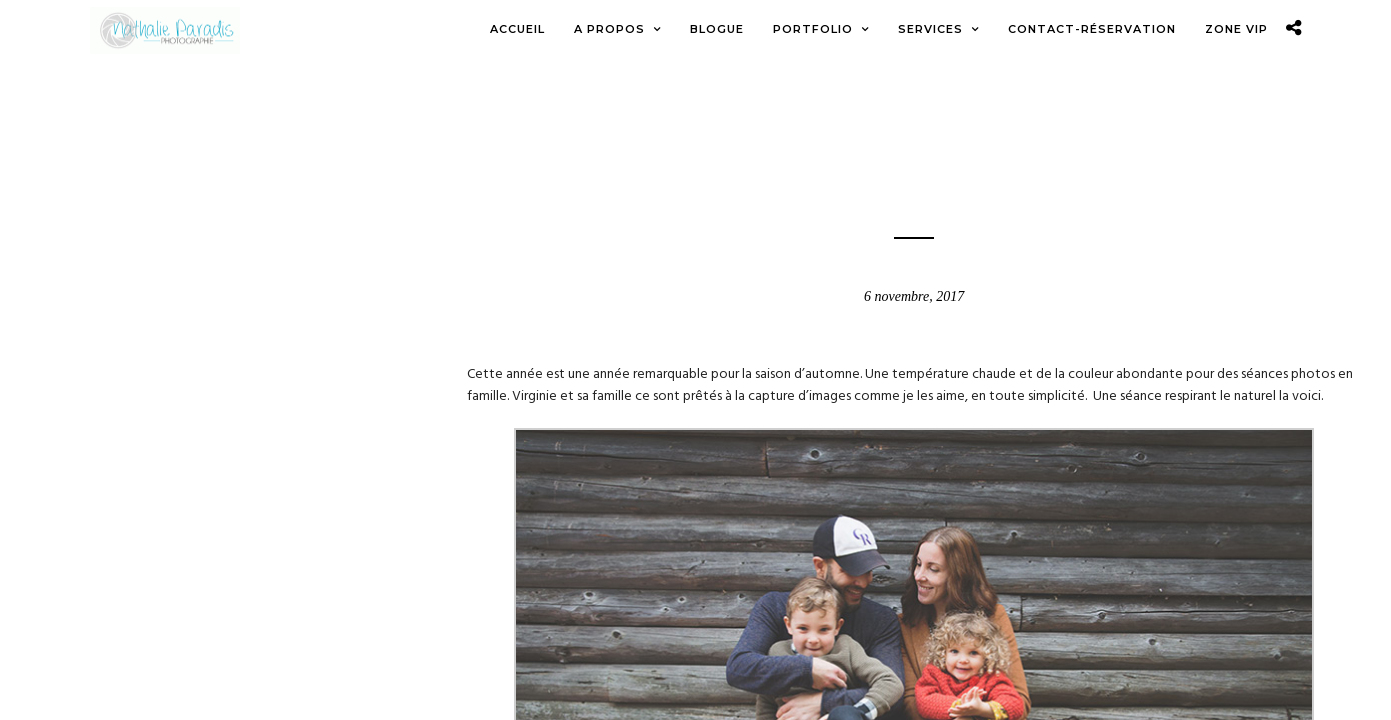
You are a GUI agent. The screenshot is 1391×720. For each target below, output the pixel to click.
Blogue (914, 149)
